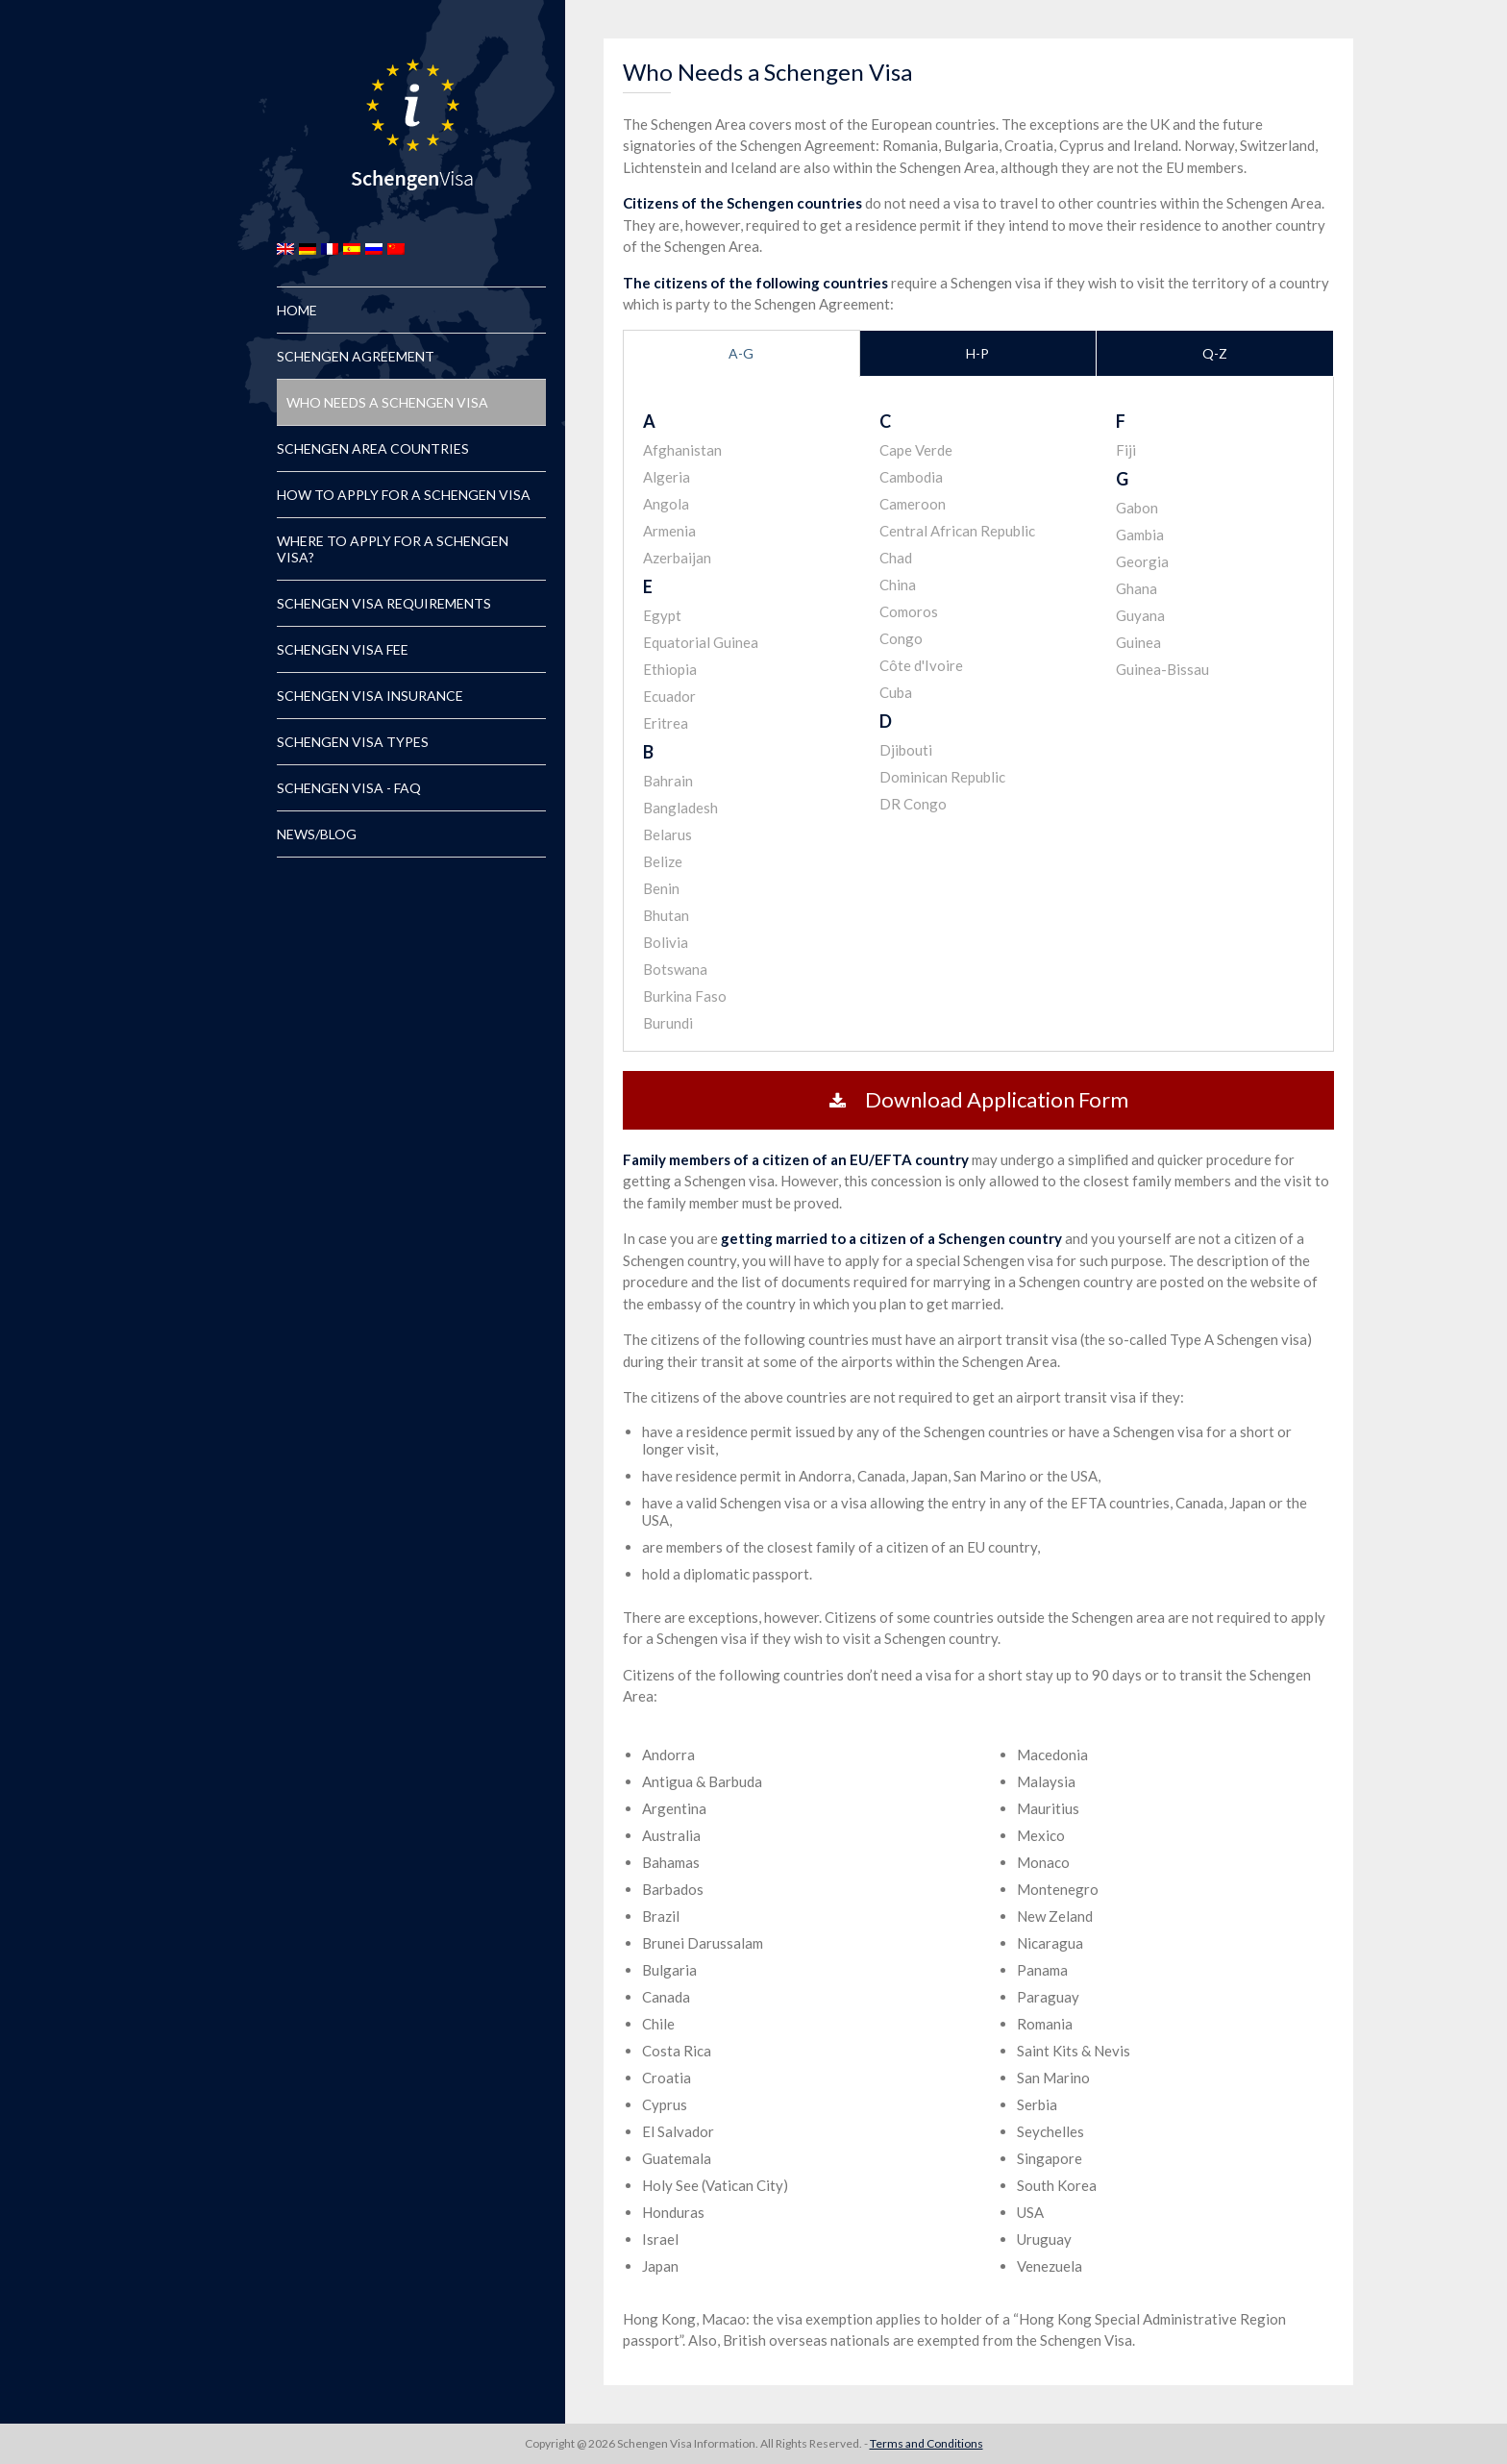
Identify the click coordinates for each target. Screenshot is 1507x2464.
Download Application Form (978, 1099)
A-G (741, 353)
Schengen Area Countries (373, 448)
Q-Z (1214, 353)
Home (297, 310)
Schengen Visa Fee (342, 649)
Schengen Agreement (355, 356)
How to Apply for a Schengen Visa (404, 494)
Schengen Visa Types (353, 742)
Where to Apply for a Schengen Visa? (392, 549)
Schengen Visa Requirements (384, 603)
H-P (977, 353)
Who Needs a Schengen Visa (387, 402)
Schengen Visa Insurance (370, 695)
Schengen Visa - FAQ (349, 788)
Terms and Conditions (926, 2443)
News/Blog (317, 834)
